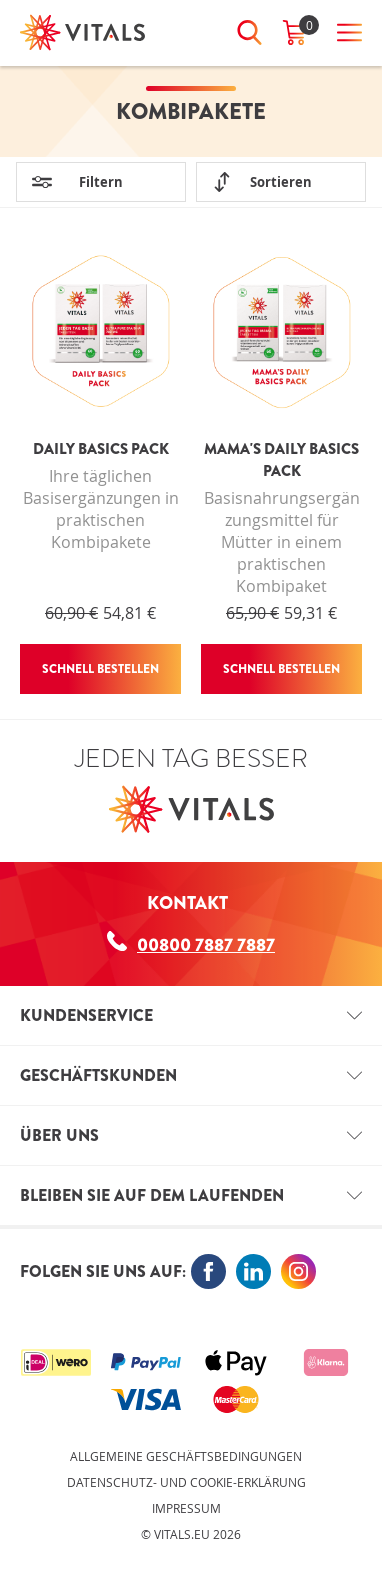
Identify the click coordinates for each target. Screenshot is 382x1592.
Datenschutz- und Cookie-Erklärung (186, 1482)
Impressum (186, 1508)
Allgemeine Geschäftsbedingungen (186, 1456)
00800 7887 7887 (191, 944)
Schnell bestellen (100, 669)
